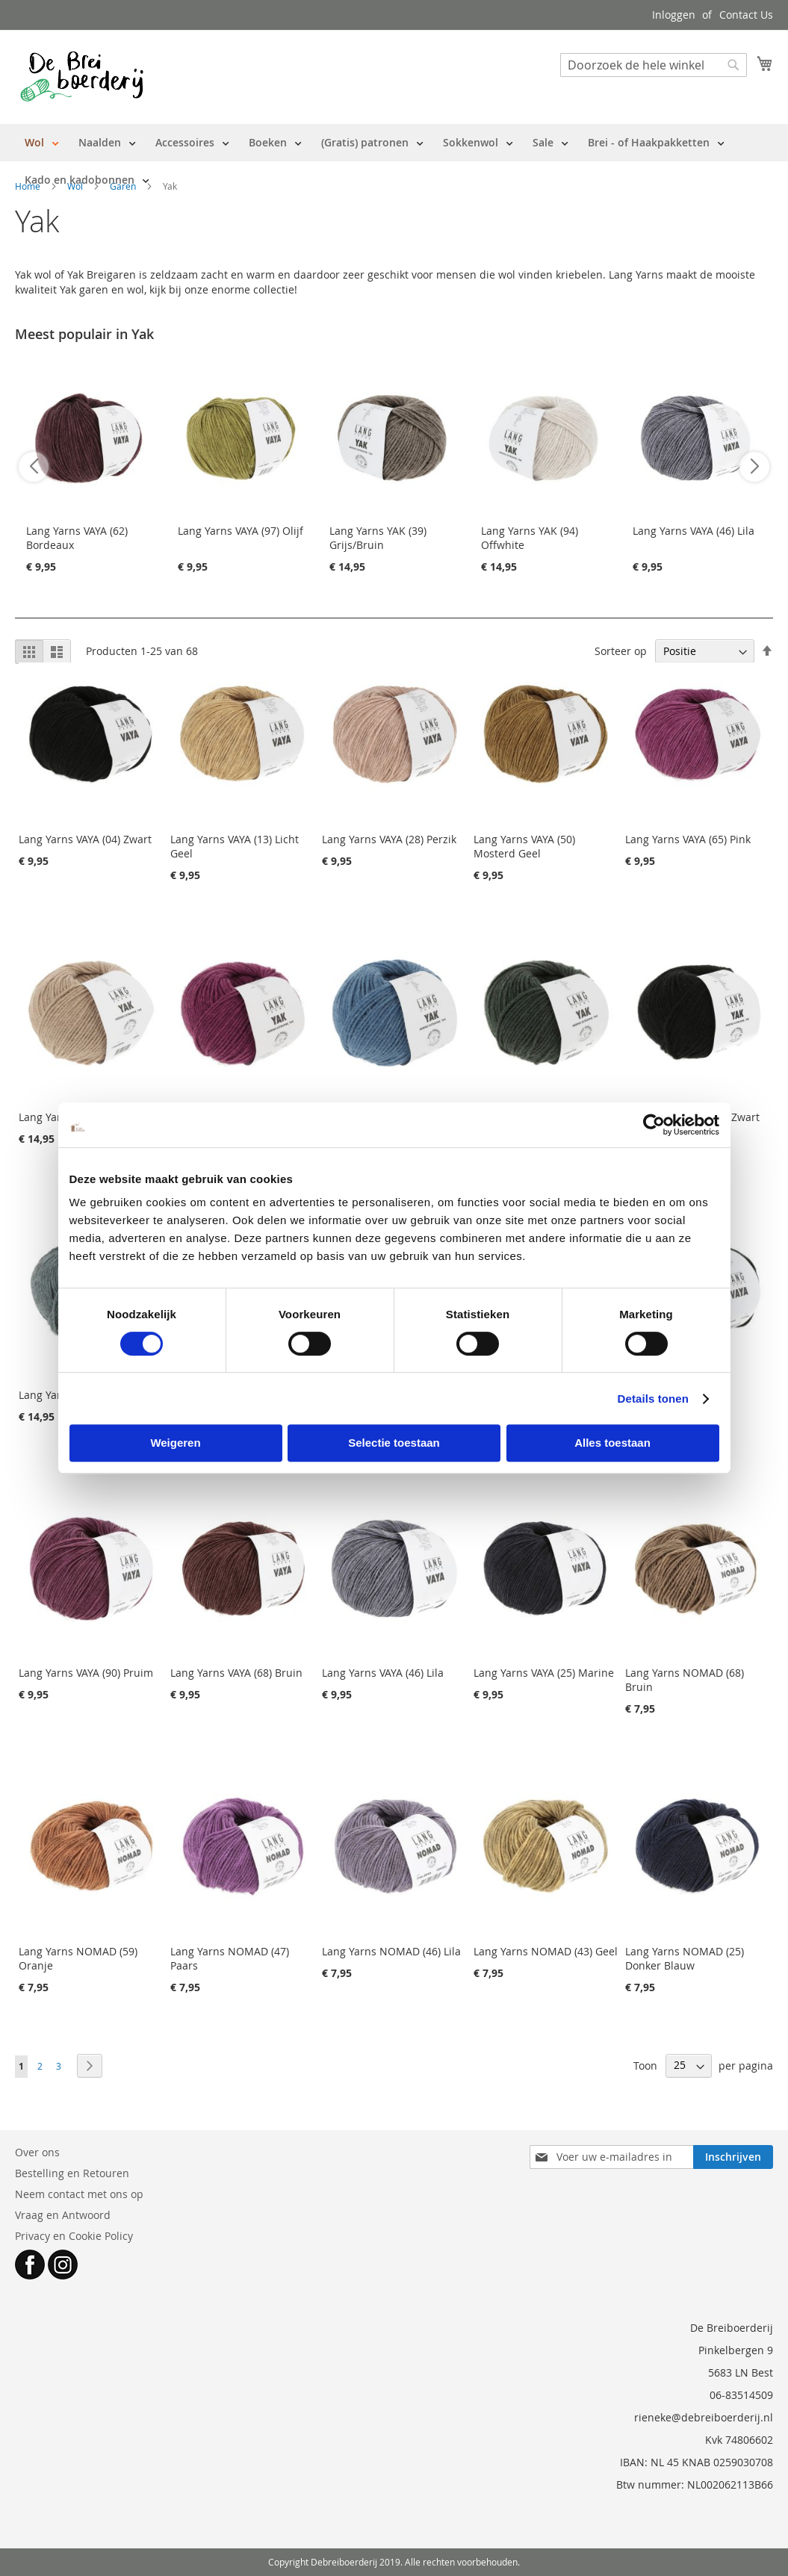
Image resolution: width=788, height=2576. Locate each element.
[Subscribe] (733, 2157)
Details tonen (653, 1398)
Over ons (37, 2152)
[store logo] (82, 76)
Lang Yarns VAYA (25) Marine (544, 1673)
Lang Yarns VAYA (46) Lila (693, 531)
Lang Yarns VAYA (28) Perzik (389, 839)
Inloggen (673, 14)
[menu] (394, 161)
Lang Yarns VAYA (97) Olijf (240, 531)
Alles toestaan (612, 1442)
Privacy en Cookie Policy (74, 2236)
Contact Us (746, 14)
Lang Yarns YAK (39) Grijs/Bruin (377, 538)
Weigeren (175, 1442)
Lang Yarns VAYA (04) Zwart (85, 839)
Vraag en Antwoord (63, 2215)
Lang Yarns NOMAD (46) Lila (391, 1951)
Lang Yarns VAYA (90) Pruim (86, 1673)
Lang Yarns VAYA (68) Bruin (236, 1673)
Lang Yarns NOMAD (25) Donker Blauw (684, 1958)
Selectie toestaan (394, 1442)
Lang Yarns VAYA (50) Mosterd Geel (524, 846)
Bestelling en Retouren (72, 2173)
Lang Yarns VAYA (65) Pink (688, 839)
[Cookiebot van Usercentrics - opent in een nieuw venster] (654, 1125)
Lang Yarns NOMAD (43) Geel (546, 1951)
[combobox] (653, 65)
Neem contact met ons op (79, 2194)
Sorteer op (621, 651)
